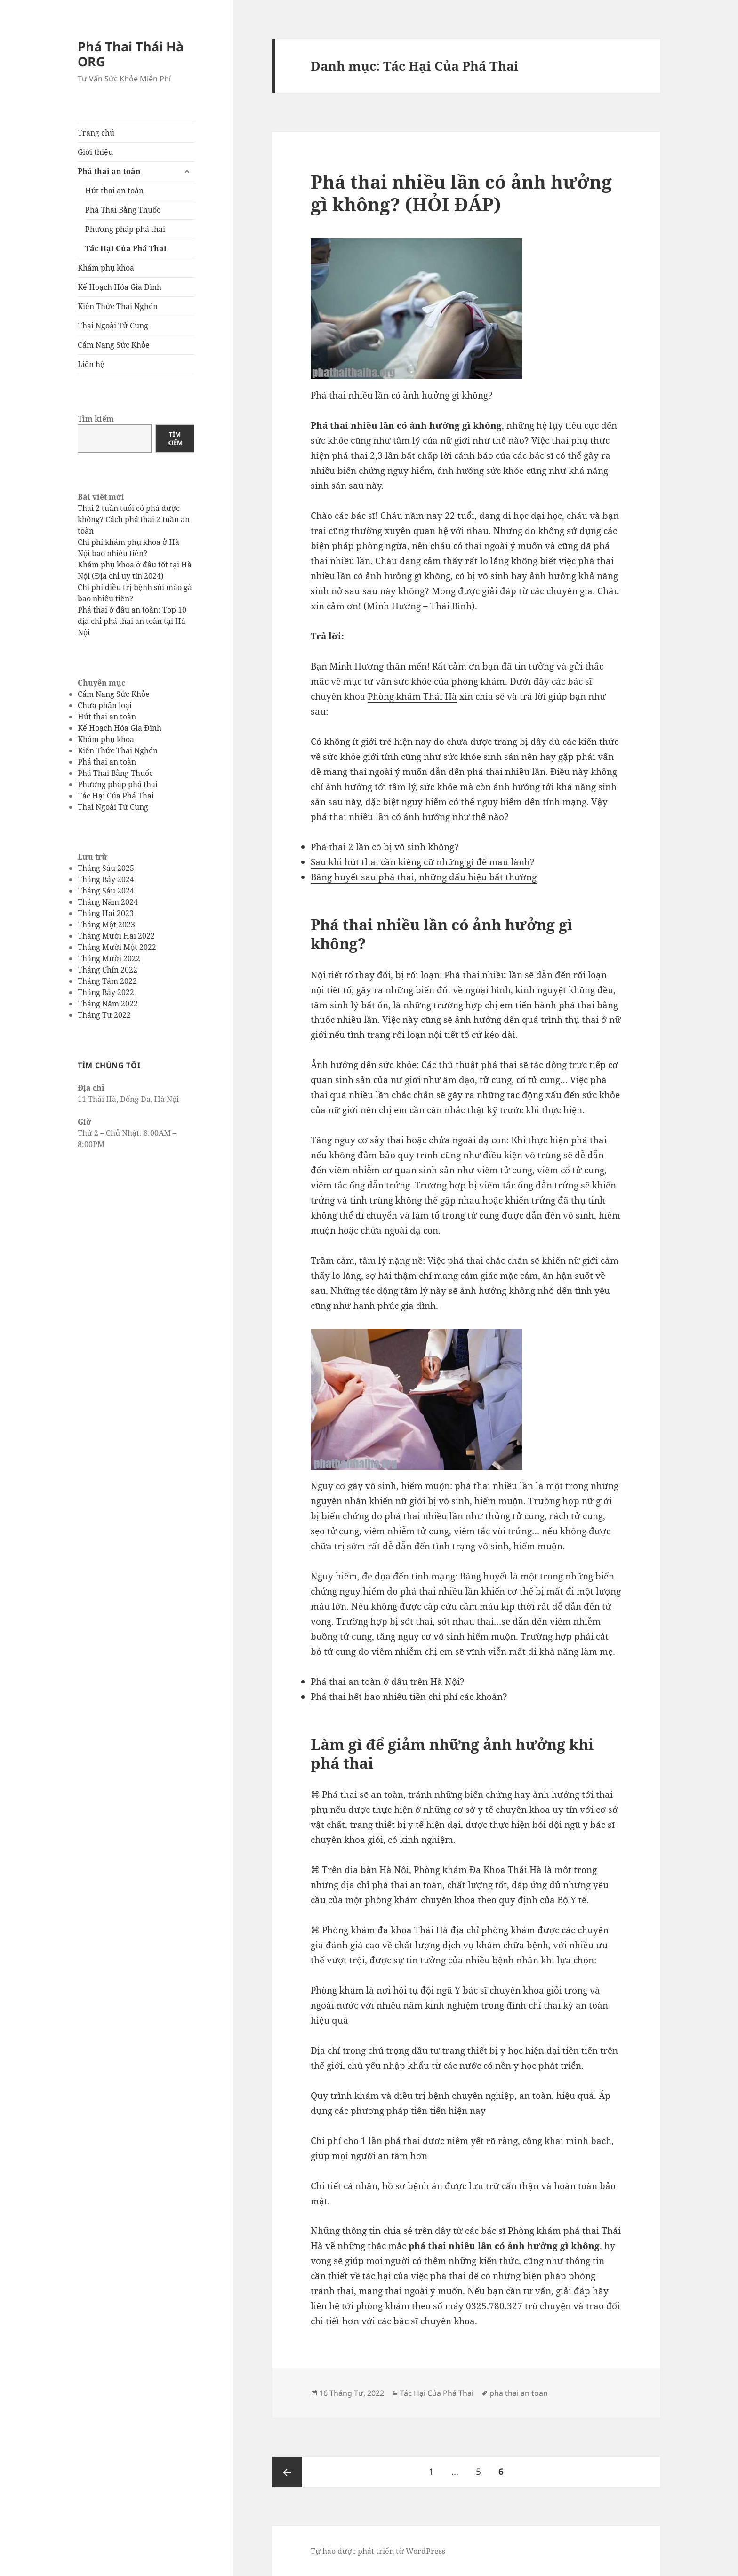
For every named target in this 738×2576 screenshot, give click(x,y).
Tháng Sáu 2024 (106, 890)
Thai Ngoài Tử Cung (113, 325)
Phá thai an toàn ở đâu (359, 1681)
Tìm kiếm (96, 419)
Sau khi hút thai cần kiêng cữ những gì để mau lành (420, 862)
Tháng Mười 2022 (109, 958)
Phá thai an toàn (109, 171)
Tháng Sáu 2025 (106, 868)
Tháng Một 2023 (106, 924)
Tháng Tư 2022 (104, 1015)
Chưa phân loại (105, 705)
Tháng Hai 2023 (106, 913)
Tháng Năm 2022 (108, 1003)
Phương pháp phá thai (125, 229)
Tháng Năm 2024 (108, 902)
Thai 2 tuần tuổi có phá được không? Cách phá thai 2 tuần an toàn (134, 519)
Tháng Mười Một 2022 (117, 947)
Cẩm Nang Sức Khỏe (114, 345)
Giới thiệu (95, 152)
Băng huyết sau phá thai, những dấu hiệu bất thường (424, 877)
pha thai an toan (518, 2393)
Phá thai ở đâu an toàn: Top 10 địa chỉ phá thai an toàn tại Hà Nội (132, 621)
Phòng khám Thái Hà (412, 696)
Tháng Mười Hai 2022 (116, 936)
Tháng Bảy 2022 (106, 992)
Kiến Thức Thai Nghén (118, 306)
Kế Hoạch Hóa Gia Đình (119, 287)
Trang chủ (96, 133)
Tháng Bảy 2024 (106, 879)
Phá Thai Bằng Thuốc (122, 210)
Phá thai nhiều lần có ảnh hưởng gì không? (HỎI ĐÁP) (461, 192)
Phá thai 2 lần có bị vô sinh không (382, 847)
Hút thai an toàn (114, 190)
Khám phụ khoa (106, 268)
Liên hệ (91, 364)
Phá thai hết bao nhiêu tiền (368, 1697)
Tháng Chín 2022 (107, 970)
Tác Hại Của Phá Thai (126, 248)
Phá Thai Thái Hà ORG (131, 54)
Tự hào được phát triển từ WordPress (378, 2551)
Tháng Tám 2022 (107, 981)
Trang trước (287, 2472)
